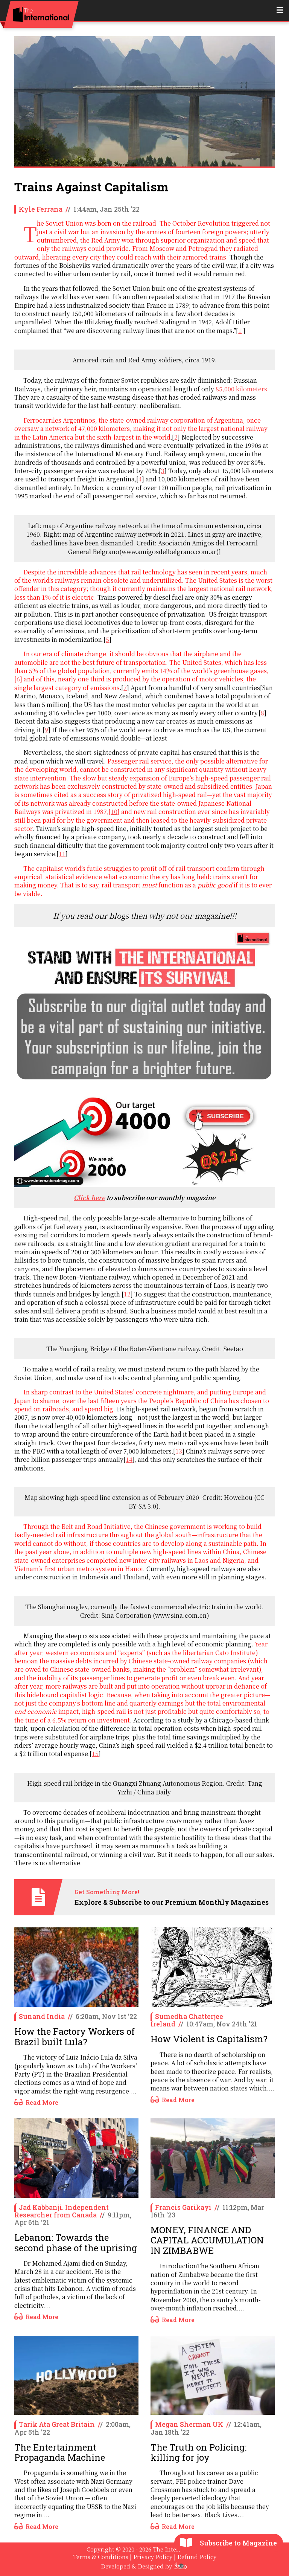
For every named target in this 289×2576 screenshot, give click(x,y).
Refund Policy (196, 2557)
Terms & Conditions (100, 2557)
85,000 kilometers (241, 389)
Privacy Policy (152, 2557)
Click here (89, 1197)
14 (129, 1459)
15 (95, 1753)
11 (62, 853)
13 (178, 1451)
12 (127, 1294)
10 (114, 811)
